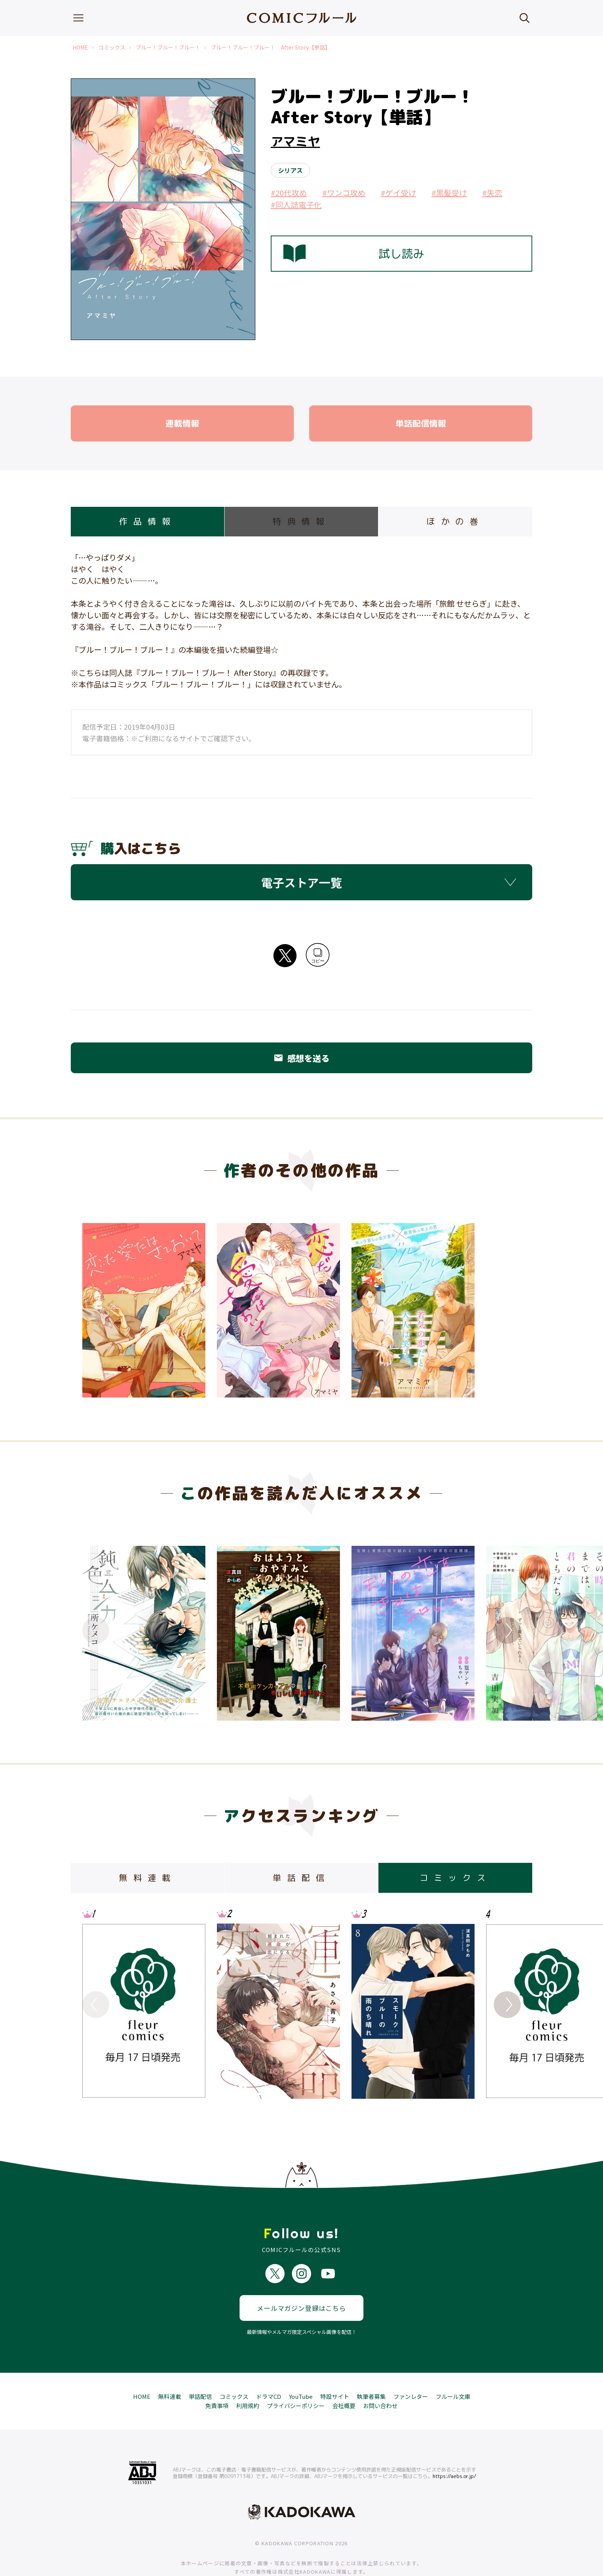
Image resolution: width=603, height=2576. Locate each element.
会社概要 (343, 2379)
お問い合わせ (380, 2379)
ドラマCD (268, 2369)
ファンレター (410, 2369)
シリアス (290, 170)
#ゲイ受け (398, 192)
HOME (80, 47)
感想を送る (301, 1058)
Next (507, 1630)
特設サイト (334, 2369)
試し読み (354, 253)
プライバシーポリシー (296, 2379)
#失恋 (492, 192)
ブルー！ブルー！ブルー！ (168, 47)
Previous (95, 1630)
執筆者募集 (371, 2369)
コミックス (111, 47)
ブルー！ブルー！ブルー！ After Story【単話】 (270, 47)
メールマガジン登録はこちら (301, 2281)
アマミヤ (295, 141)
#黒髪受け (449, 192)
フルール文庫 (453, 2369)
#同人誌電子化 (296, 204)
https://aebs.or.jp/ (454, 2448)
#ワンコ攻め (343, 192)
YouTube (301, 2369)
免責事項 (216, 2379)
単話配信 (200, 2369)
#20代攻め (289, 192)
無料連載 (169, 2369)
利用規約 (247, 2379)
